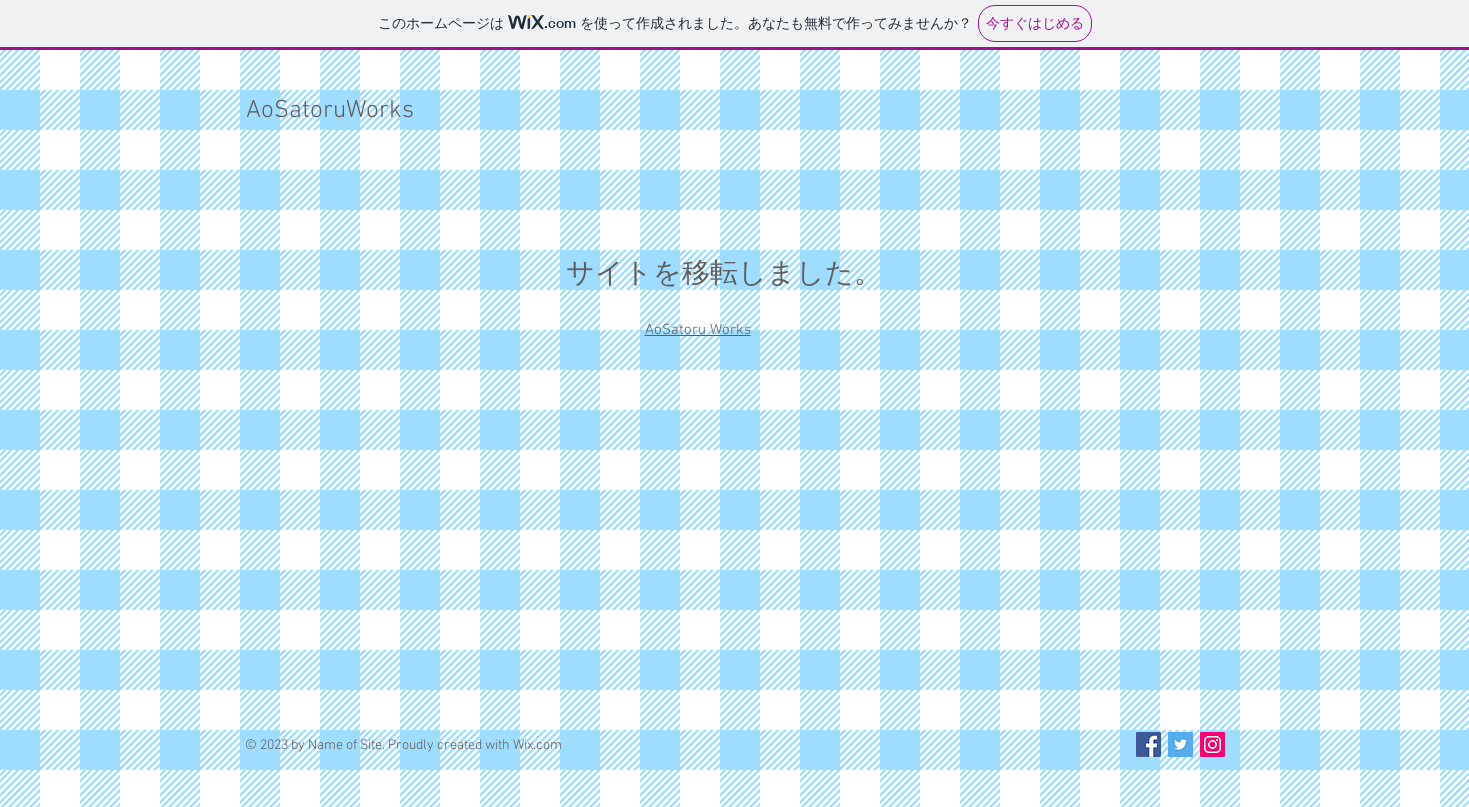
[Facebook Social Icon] (1148, 744)
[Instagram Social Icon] (1212, 744)
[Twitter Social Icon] (1180, 744)
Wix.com (537, 745)
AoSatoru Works (698, 330)
